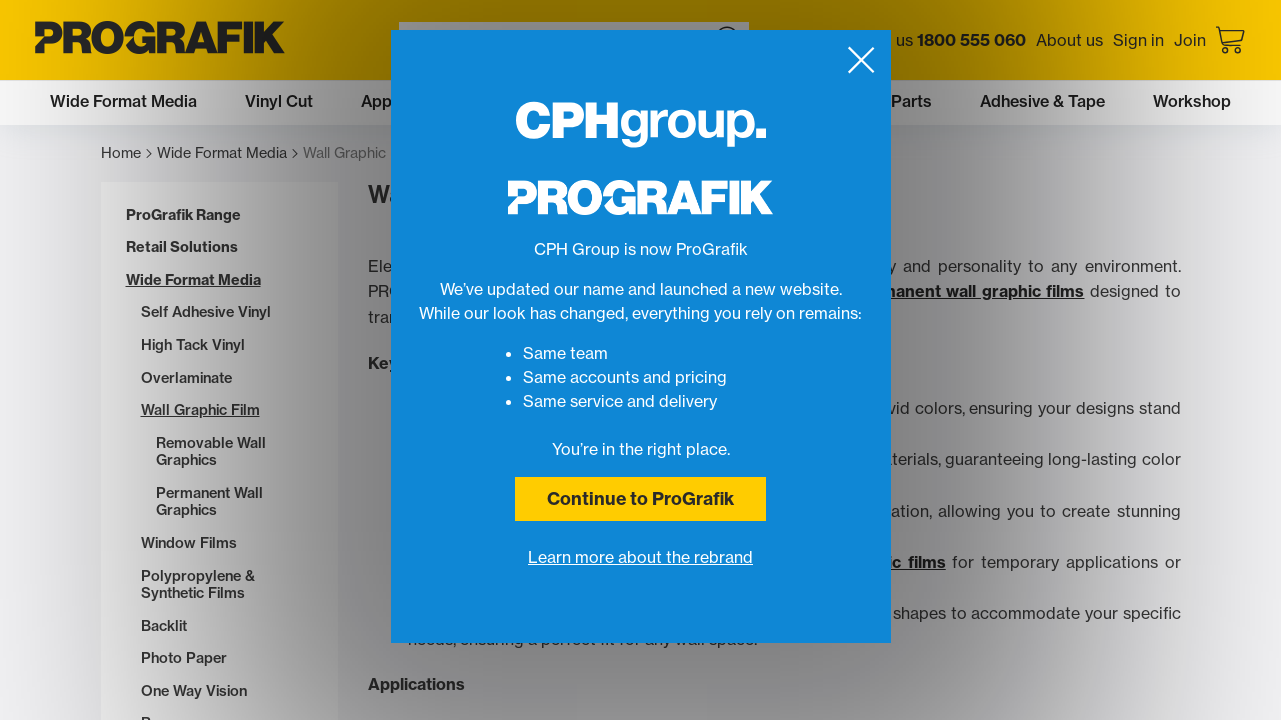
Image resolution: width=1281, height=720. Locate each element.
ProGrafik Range (183, 215)
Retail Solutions (182, 247)
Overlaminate (186, 378)
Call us (944, 40)
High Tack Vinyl (193, 345)
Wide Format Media (227, 153)
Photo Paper (184, 658)
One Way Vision (194, 691)
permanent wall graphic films (969, 291)
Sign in (1138, 40)
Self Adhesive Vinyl (206, 312)
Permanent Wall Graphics (209, 502)
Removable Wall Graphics (211, 452)
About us (1069, 40)
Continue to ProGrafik (640, 498)
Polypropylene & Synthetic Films (198, 585)
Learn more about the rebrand (640, 557)
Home (126, 153)
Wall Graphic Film (200, 410)
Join (1190, 40)
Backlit (164, 626)
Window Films (189, 543)
